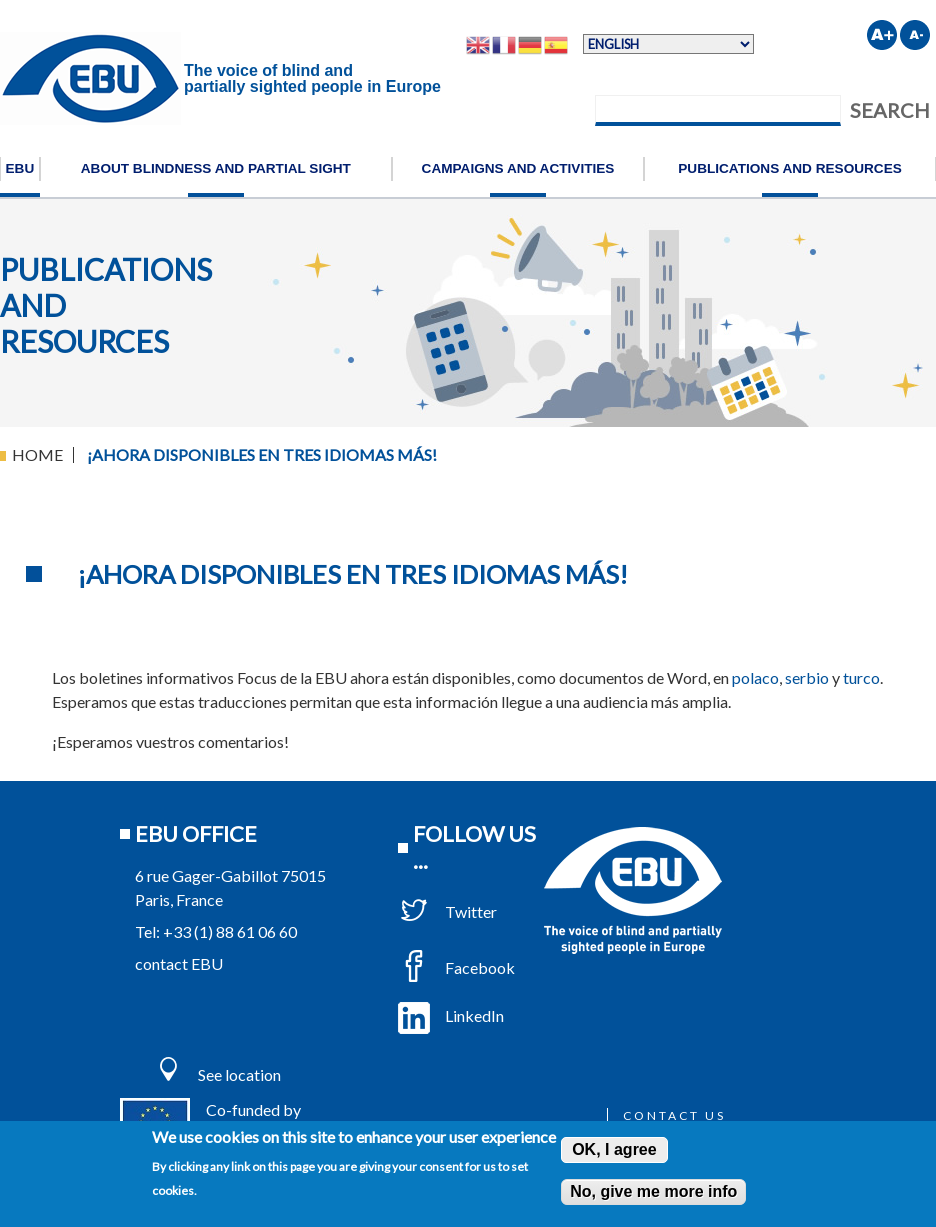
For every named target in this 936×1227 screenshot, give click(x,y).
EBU (20, 168)
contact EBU (179, 963)
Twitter (447, 911)
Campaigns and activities (518, 168)
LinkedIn (451, 1015)
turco (861, 677)
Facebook (456, 967)
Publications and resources (790, 168)
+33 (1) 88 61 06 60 (230, 931)
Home (37, 454)
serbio (807, 677)
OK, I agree (614, 1149)
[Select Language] (668, 44)
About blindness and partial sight (216, 168)
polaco (755, 677)
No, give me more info (653, 1191)
